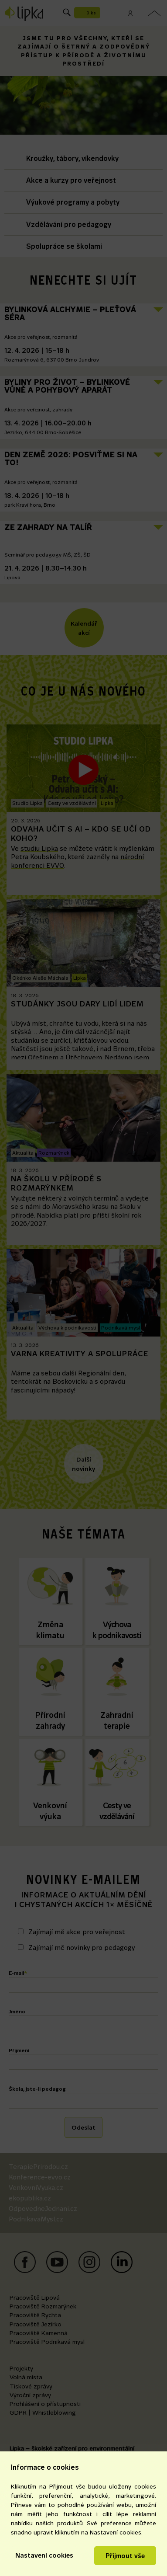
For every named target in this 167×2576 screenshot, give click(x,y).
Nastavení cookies (44, 2555)
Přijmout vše (125, 2555)
